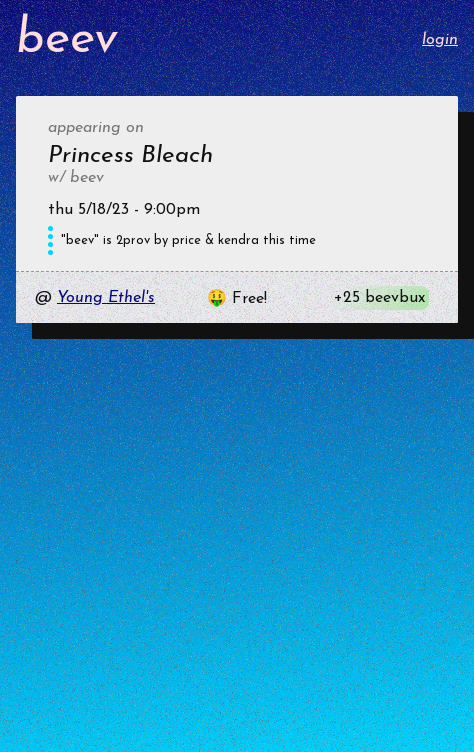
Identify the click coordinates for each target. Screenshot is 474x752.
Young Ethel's (106, 298)
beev (67, 40)
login (440, 40)
